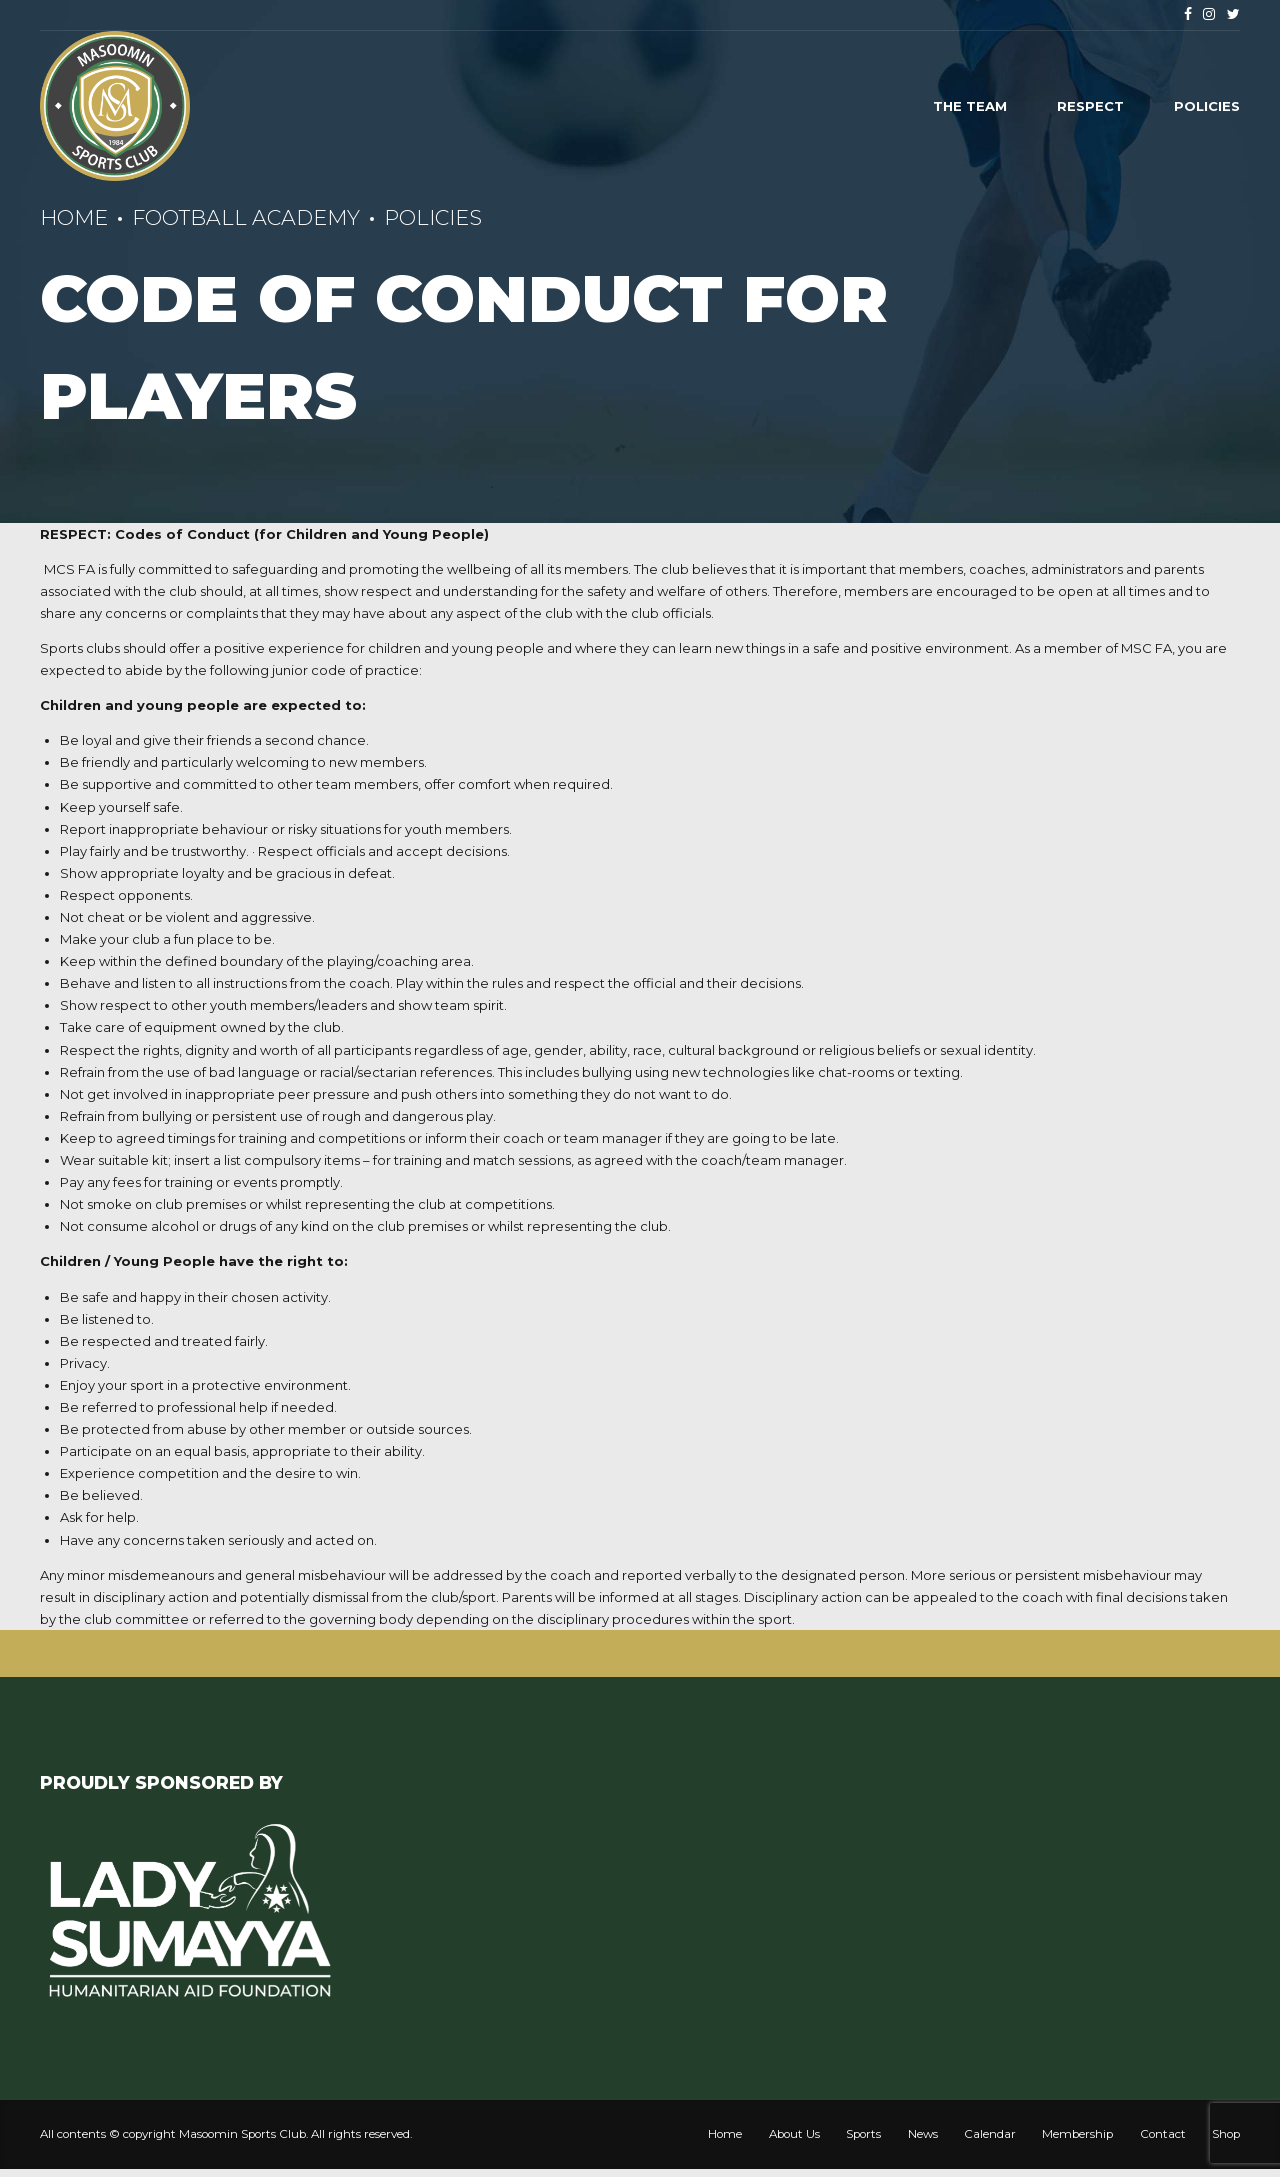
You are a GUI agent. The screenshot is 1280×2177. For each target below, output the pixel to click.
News (923, 2134)
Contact (1163, 2134)
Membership (1077, 2134)
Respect (1090, 106)
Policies (1207, 106)
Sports (863, 2134)
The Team (970, 106)
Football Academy (246, 217)
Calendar (990, 2134)
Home (74, 217)
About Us (794, 2134)
